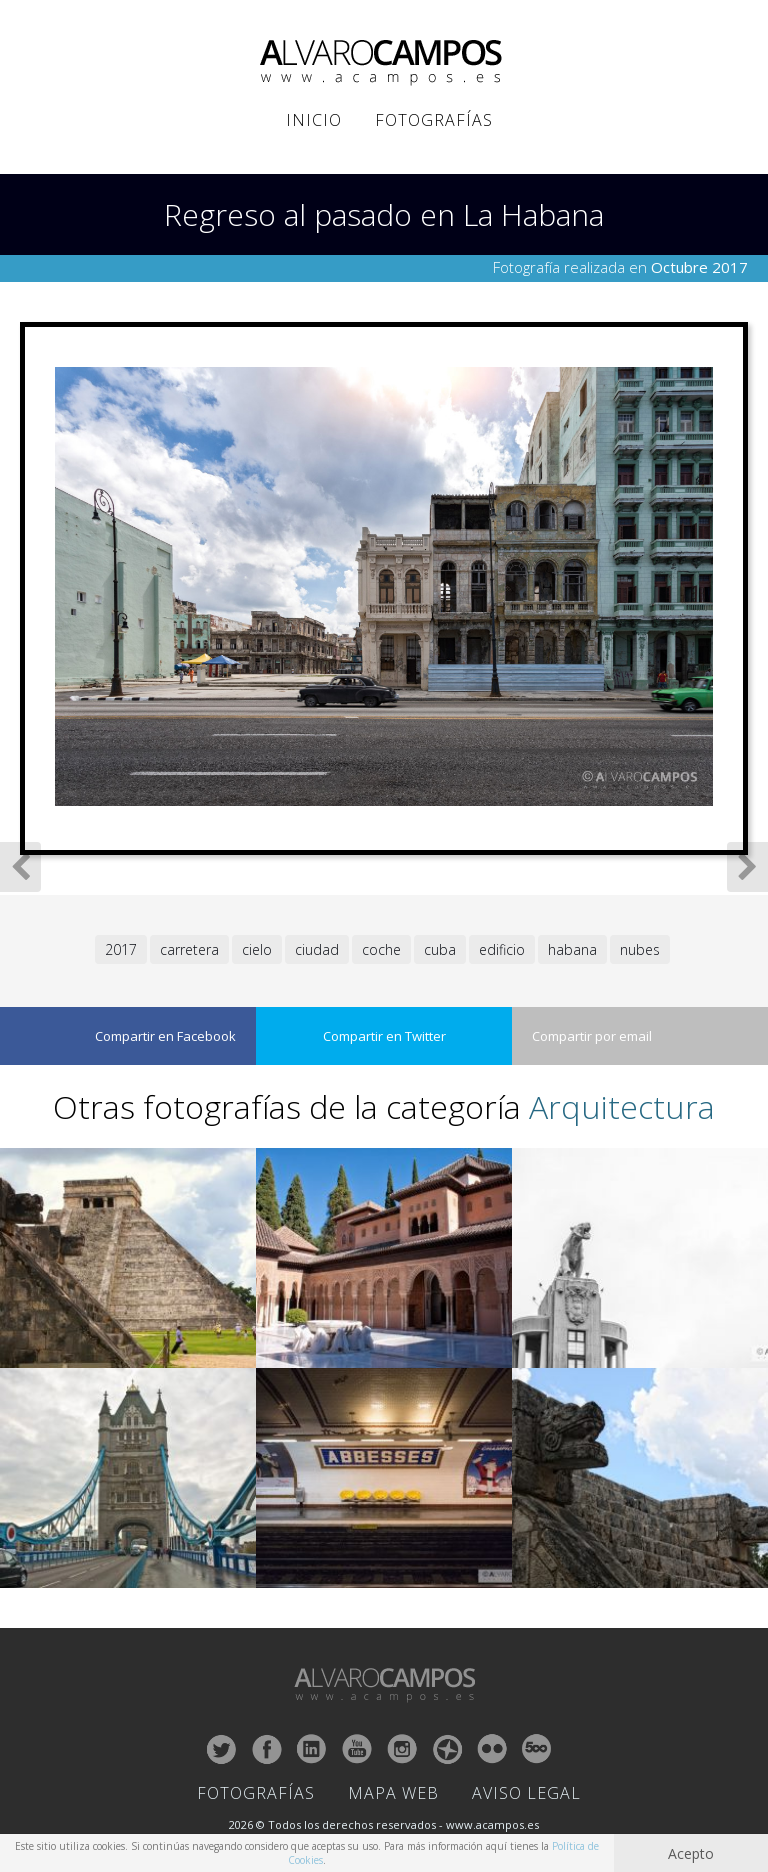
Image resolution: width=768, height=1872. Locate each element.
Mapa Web (393, 1793)
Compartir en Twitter (384, 1036)
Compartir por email (592, 1036)
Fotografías (434, 120)
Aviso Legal (526, 1793)
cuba (440, 949)
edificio (502, 949)
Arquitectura (622, 1106)
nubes (640, 949)
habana (572, 949)
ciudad (317, 949)
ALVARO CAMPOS (384, 63)
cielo (257, 949)
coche (381, 949)
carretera (189, 949)
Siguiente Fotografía (747, 867)
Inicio (314, 120)
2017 (121, 949)
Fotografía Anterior (20, 867)
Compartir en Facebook (165, 1036)
